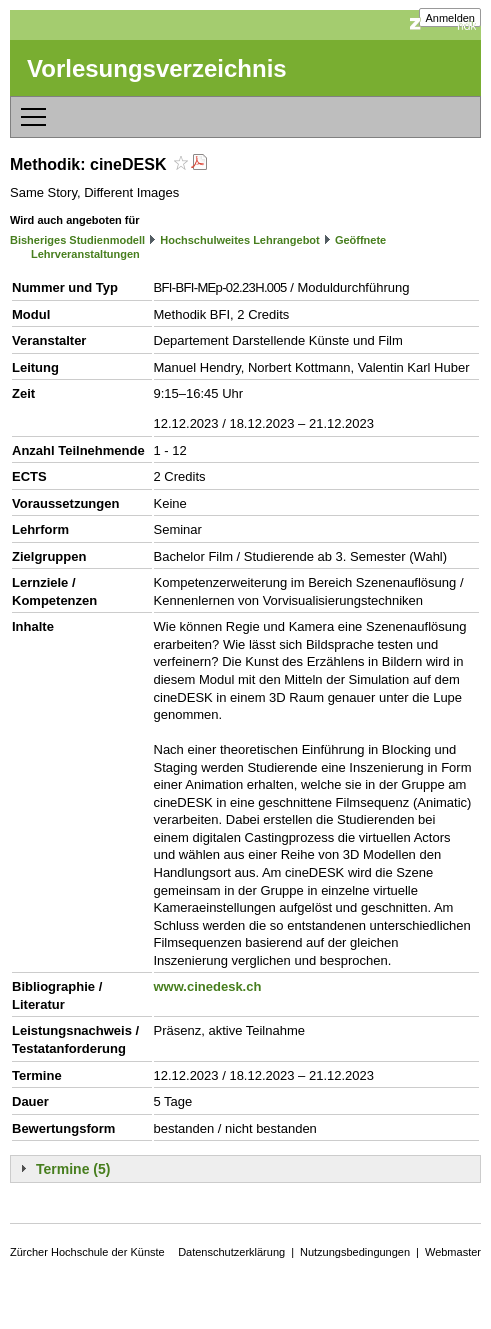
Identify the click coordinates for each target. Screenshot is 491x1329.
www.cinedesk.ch (208, 986)
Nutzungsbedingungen (355, 1252)
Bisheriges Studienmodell (77, 240)
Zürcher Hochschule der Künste (87, 1252)
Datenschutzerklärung (231, 1252)
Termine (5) (73, 1169)
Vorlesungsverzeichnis (157, 68)
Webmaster (453, 1252)
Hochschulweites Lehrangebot (240, 240)
